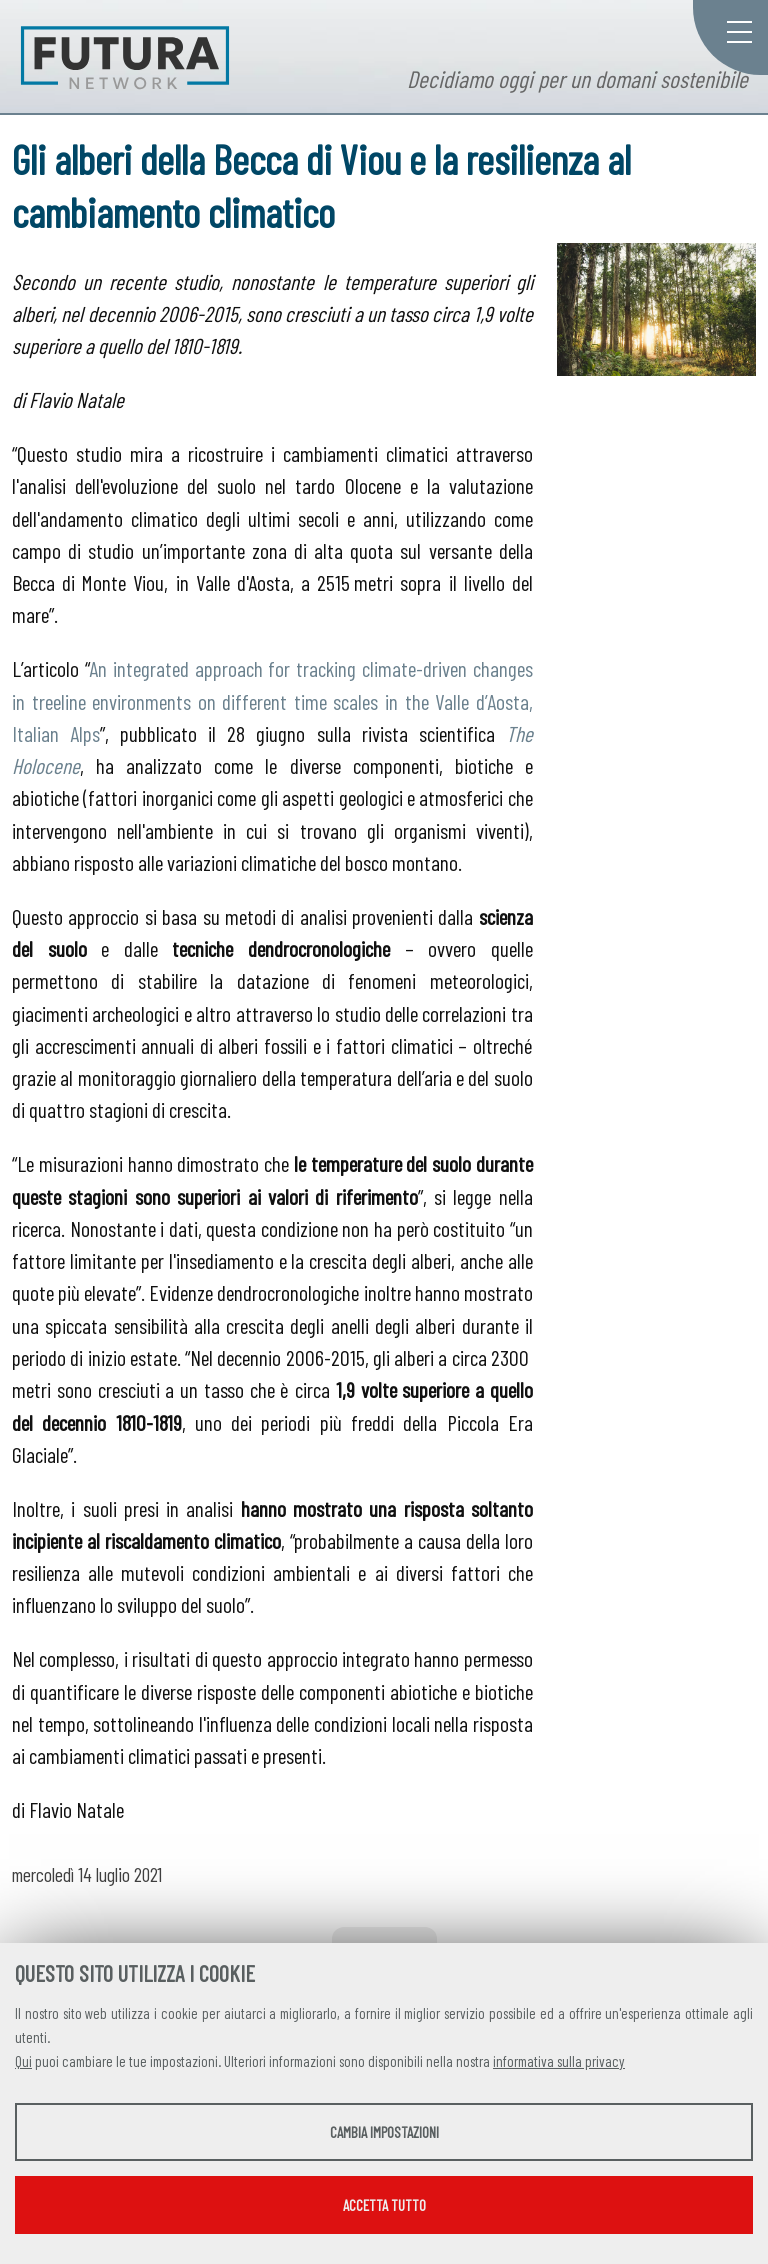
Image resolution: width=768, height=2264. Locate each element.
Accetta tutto (384, 2205)
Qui (23, 2061)
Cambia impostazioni (384, 2132)
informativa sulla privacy (559, 2061)
